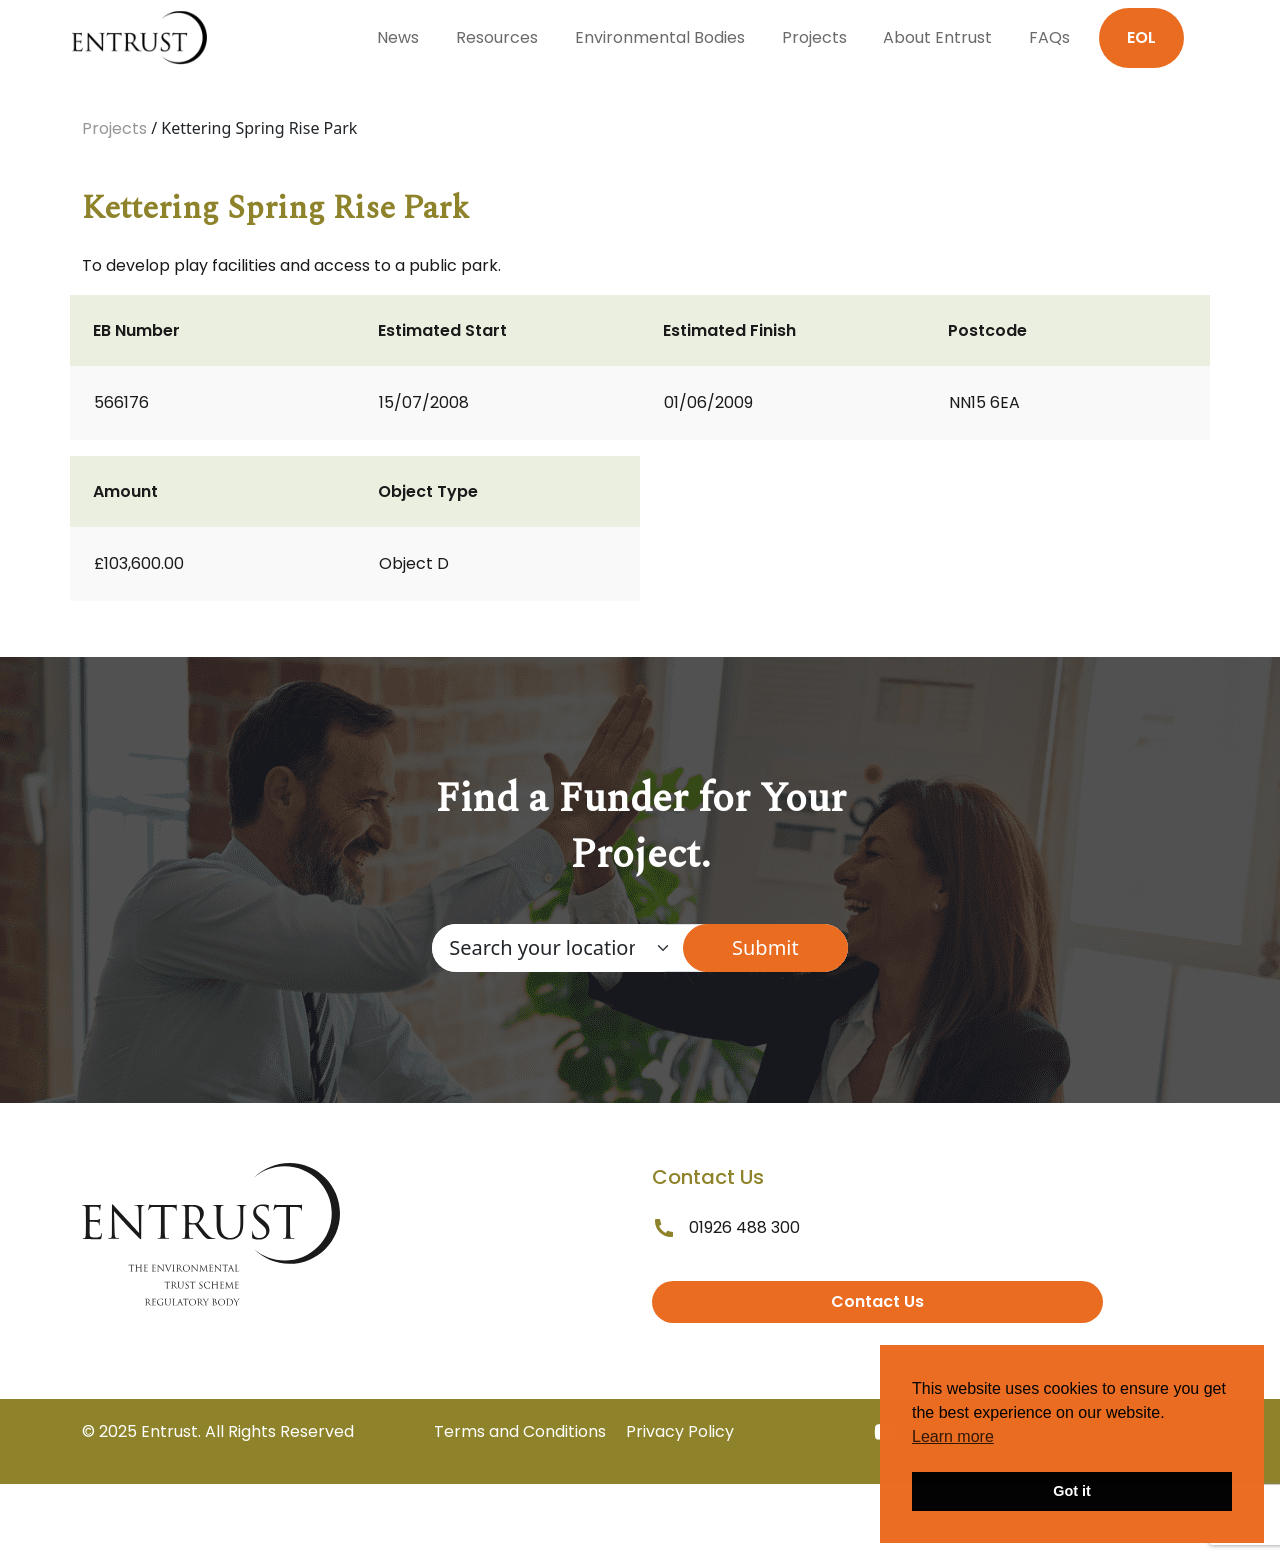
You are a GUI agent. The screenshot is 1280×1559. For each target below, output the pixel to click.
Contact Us (877, 1301)
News (398, 37)
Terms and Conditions (520, 1431)
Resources (497, 37)
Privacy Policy (680, 1431)
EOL (1141, 37)
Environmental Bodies (660, 37)
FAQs (1049, 37)
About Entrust (937, 37)
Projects (814, 37)
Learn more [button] (953, 1436)
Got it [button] (1072, 1491)
